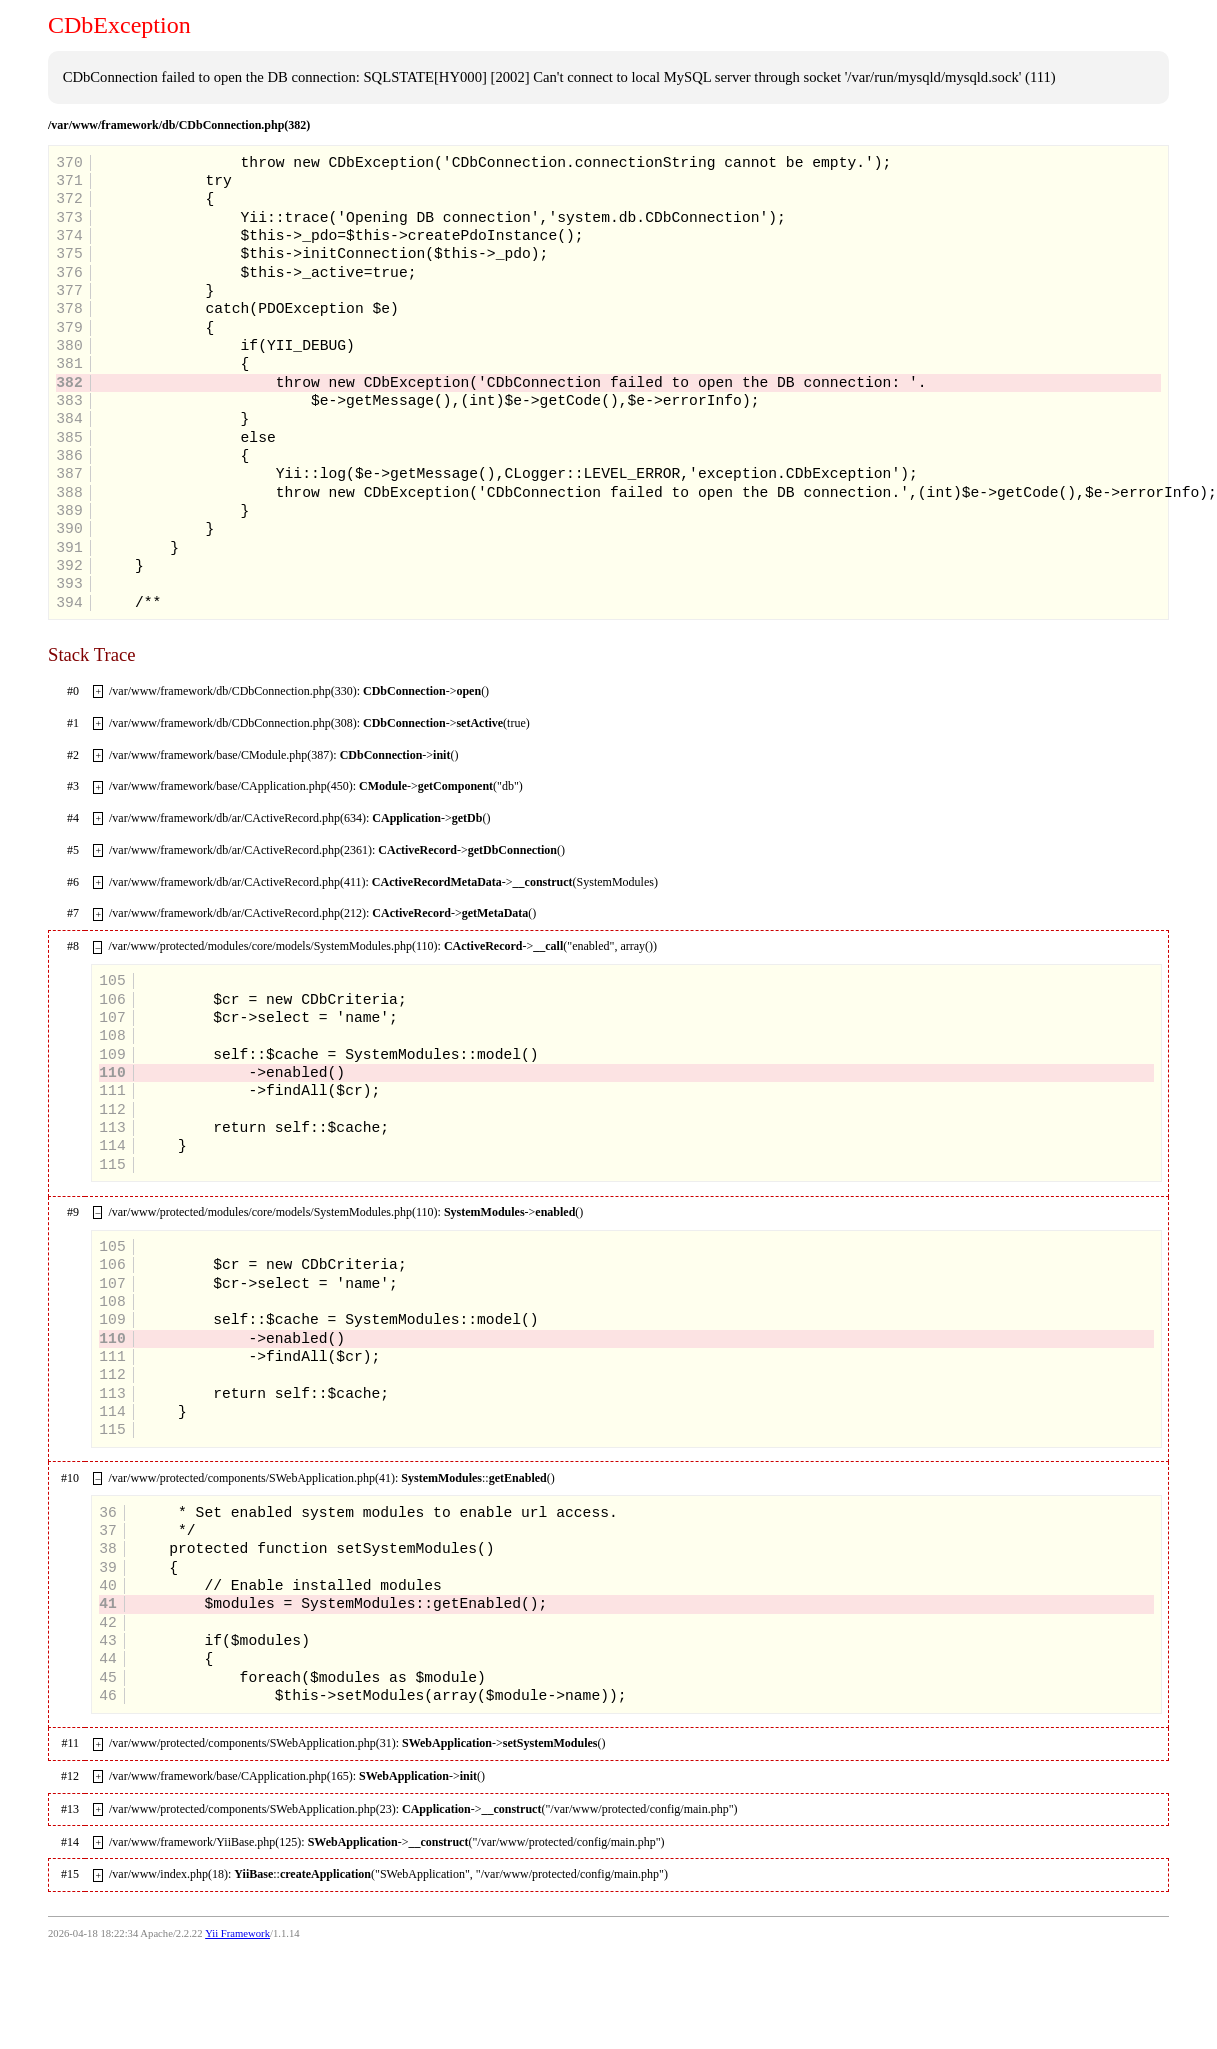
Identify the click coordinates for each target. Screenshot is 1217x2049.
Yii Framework (237, 1933)
